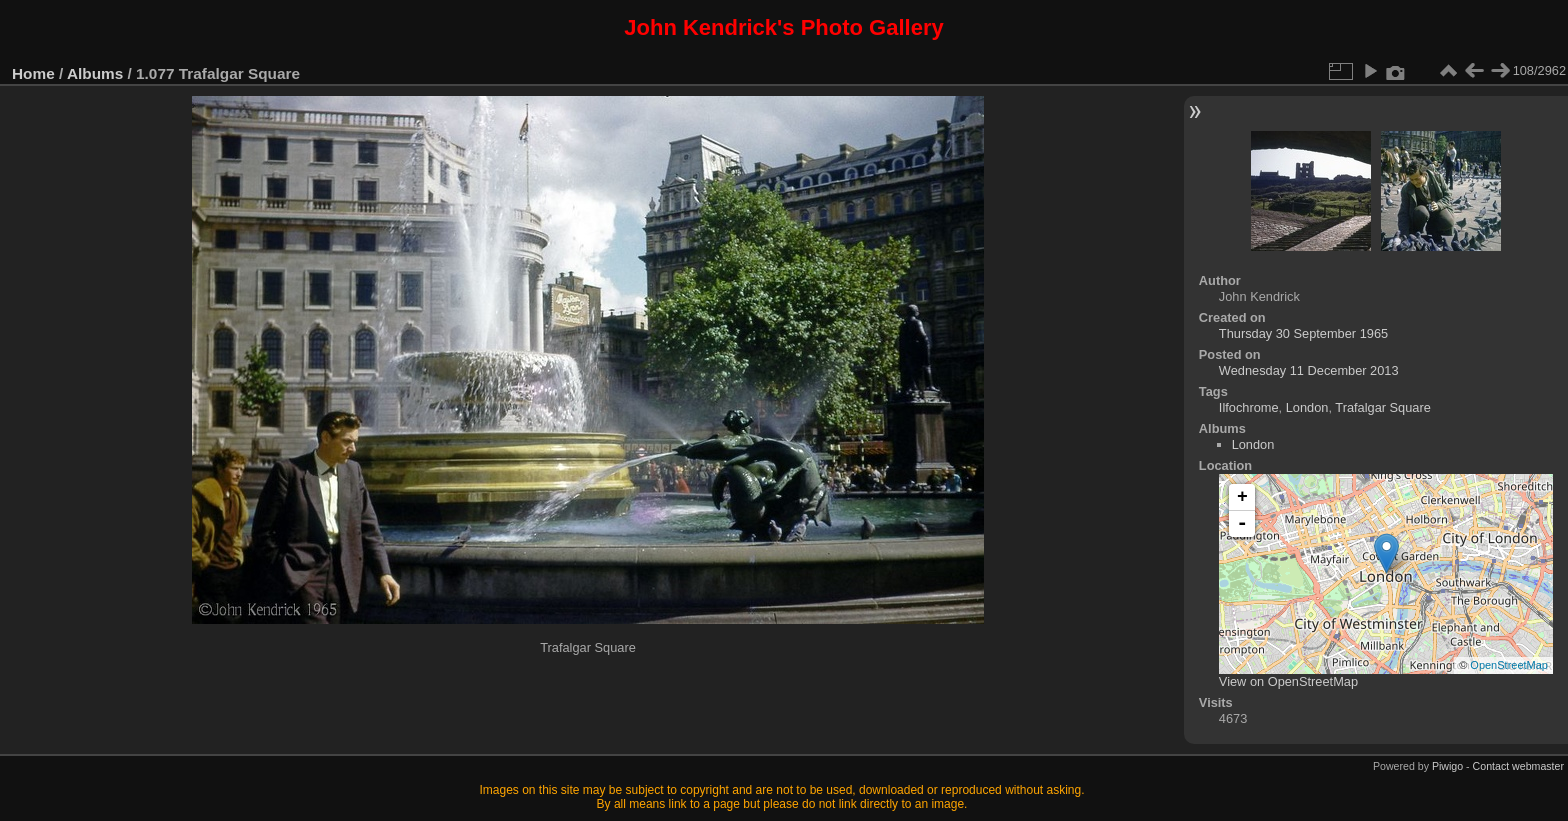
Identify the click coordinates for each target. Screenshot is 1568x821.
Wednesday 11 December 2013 (1309, 370)
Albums (95, 73)
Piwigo (1447, 766)
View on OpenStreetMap (1288, 681)
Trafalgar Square (1383, 407)
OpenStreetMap (1509, 665)
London (1307, 407)
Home (33, 73)
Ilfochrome (1249, 407)
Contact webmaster (1518, 766)
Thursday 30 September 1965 (1303, 333)
